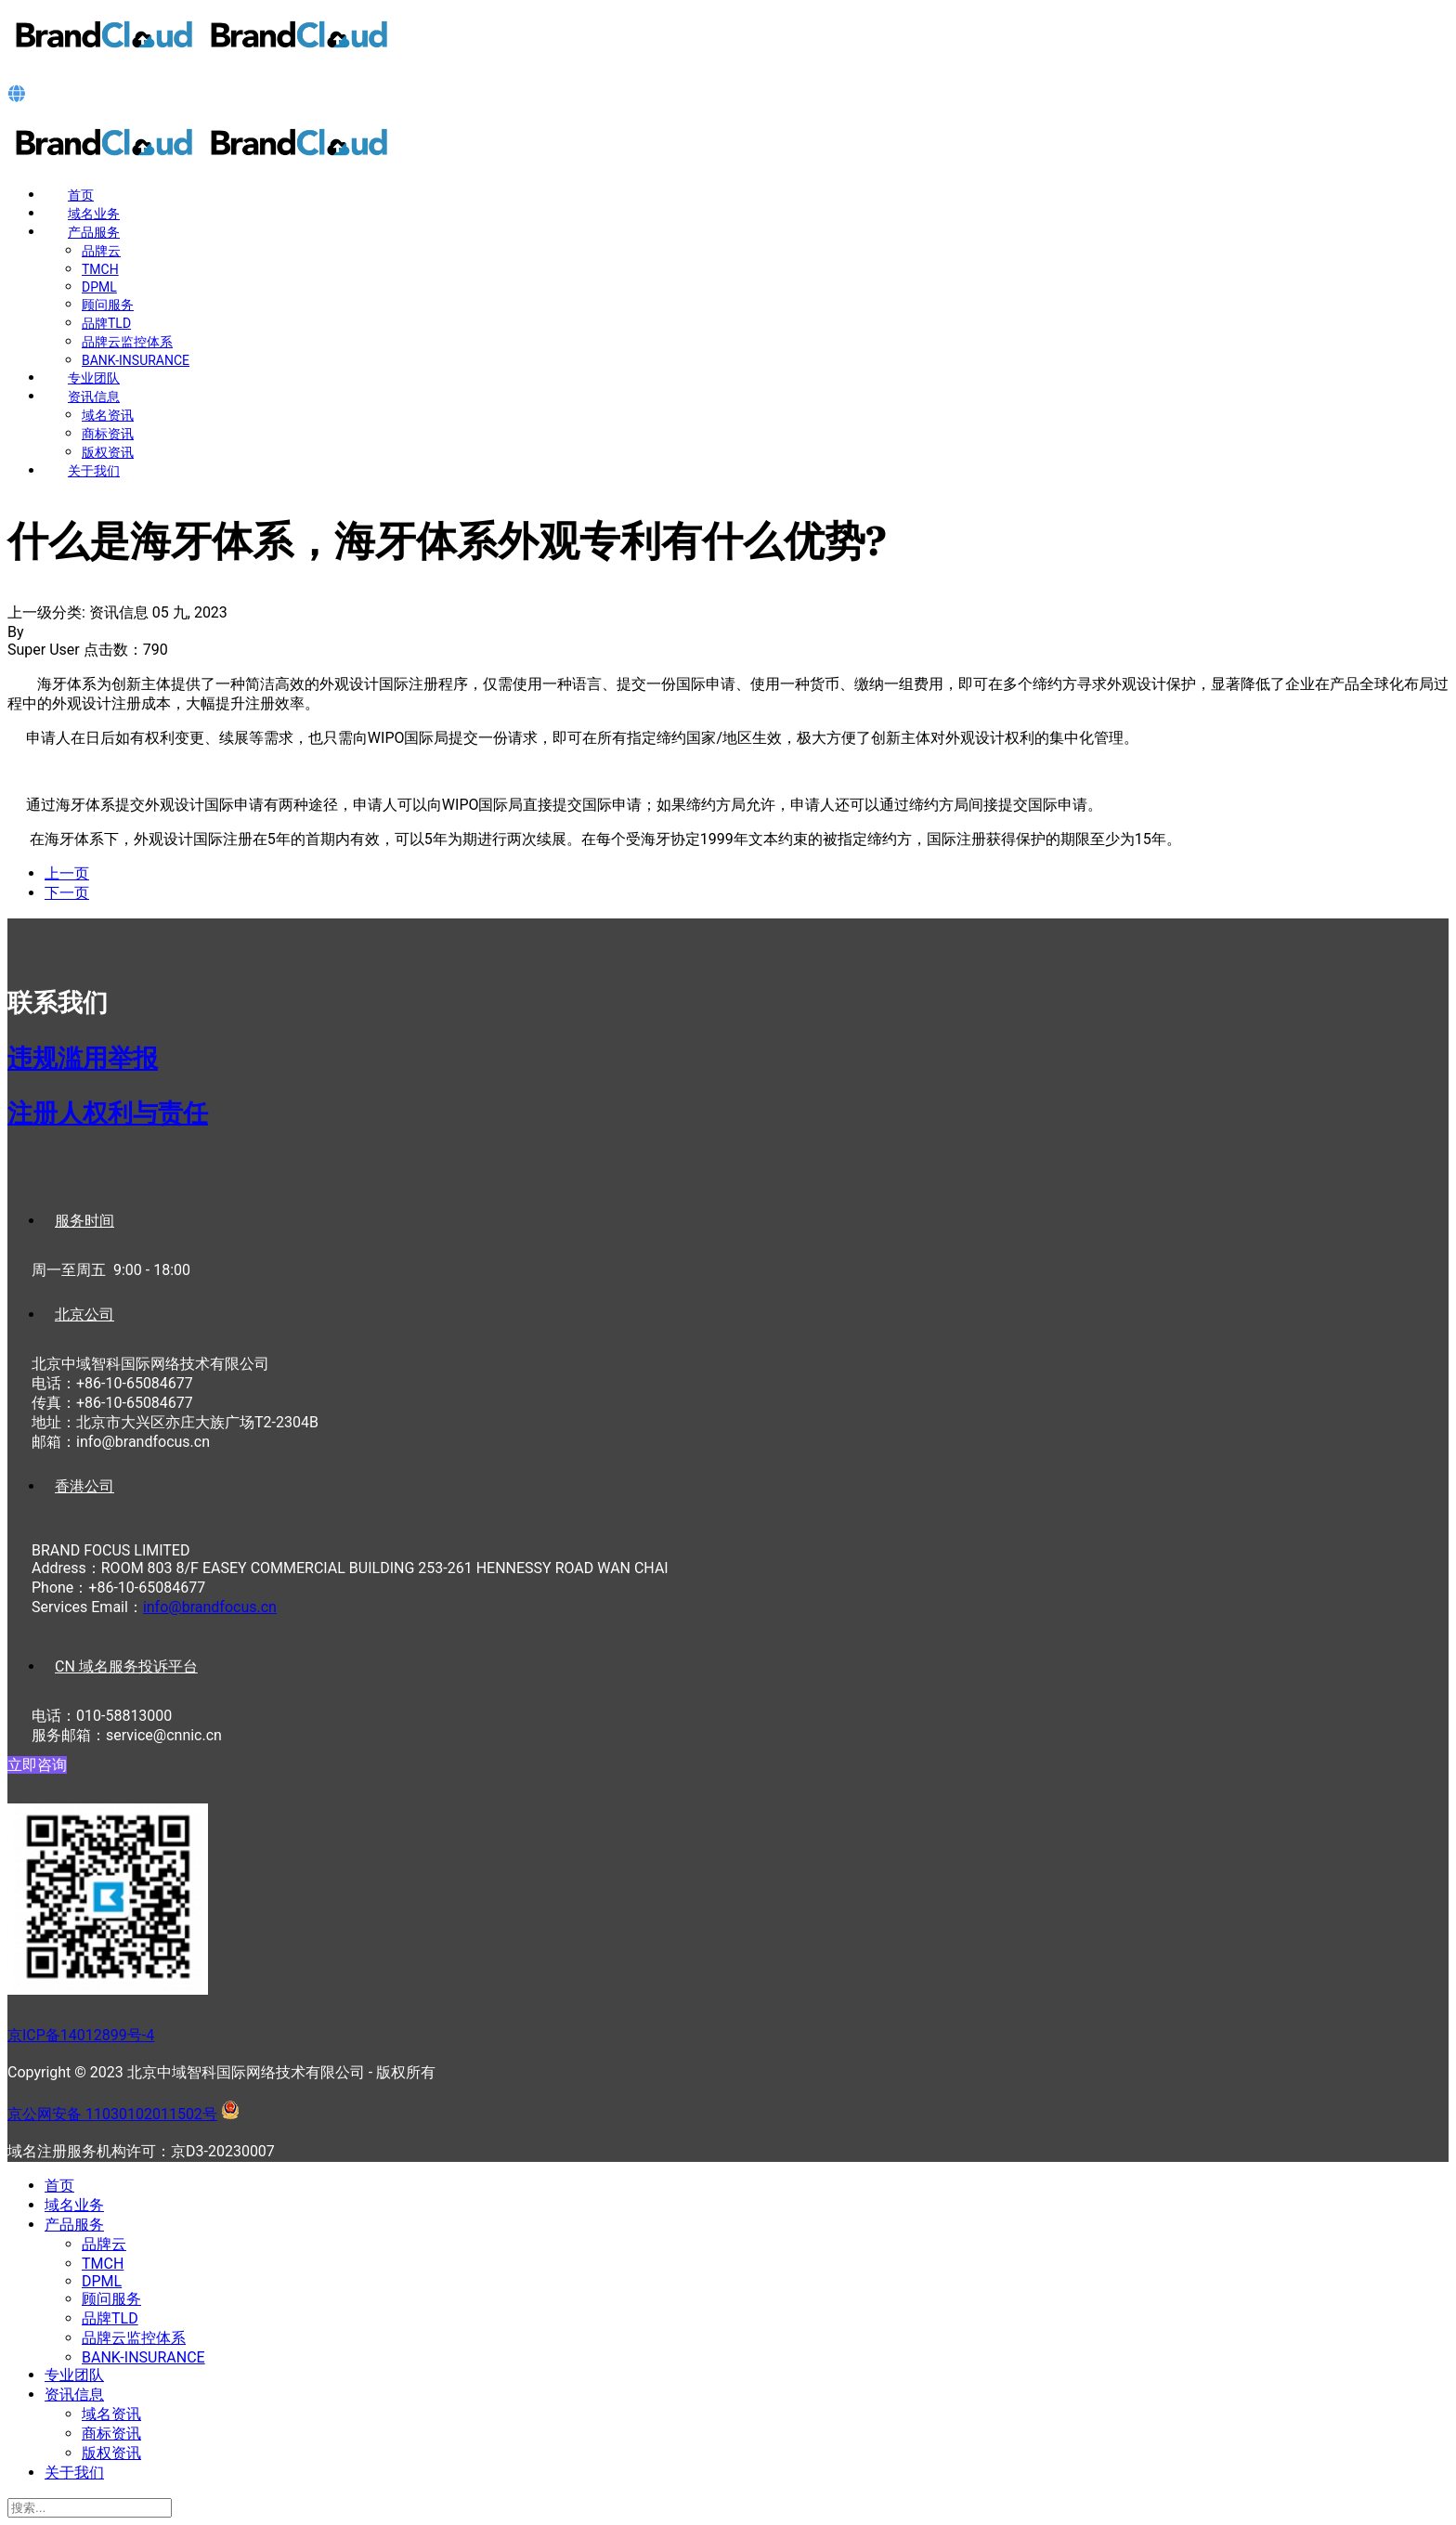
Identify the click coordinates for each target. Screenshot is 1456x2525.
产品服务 (94, 232)
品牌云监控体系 (127, 341)
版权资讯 (108, 452)
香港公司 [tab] (84, 1486)
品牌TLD (106, 323)
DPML (99, 287)
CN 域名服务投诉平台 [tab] (126, 1666)
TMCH (100, 269)
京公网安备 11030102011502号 (112, 2114)
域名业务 (94, 213)
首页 (81, 195)
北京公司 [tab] (84, 1314)
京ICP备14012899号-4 (80, 2035)
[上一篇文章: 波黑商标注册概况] (67, 873)
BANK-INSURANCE (135, 360)
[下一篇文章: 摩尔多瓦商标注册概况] (67, 893)
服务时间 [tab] (84, 1221)
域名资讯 (108, 415)
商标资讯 (108, 433)
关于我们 (94, 470)
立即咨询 (37, 1765)
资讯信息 (94, 396)
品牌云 (101, 250)
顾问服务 (108, 304)
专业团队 (94, 378)
